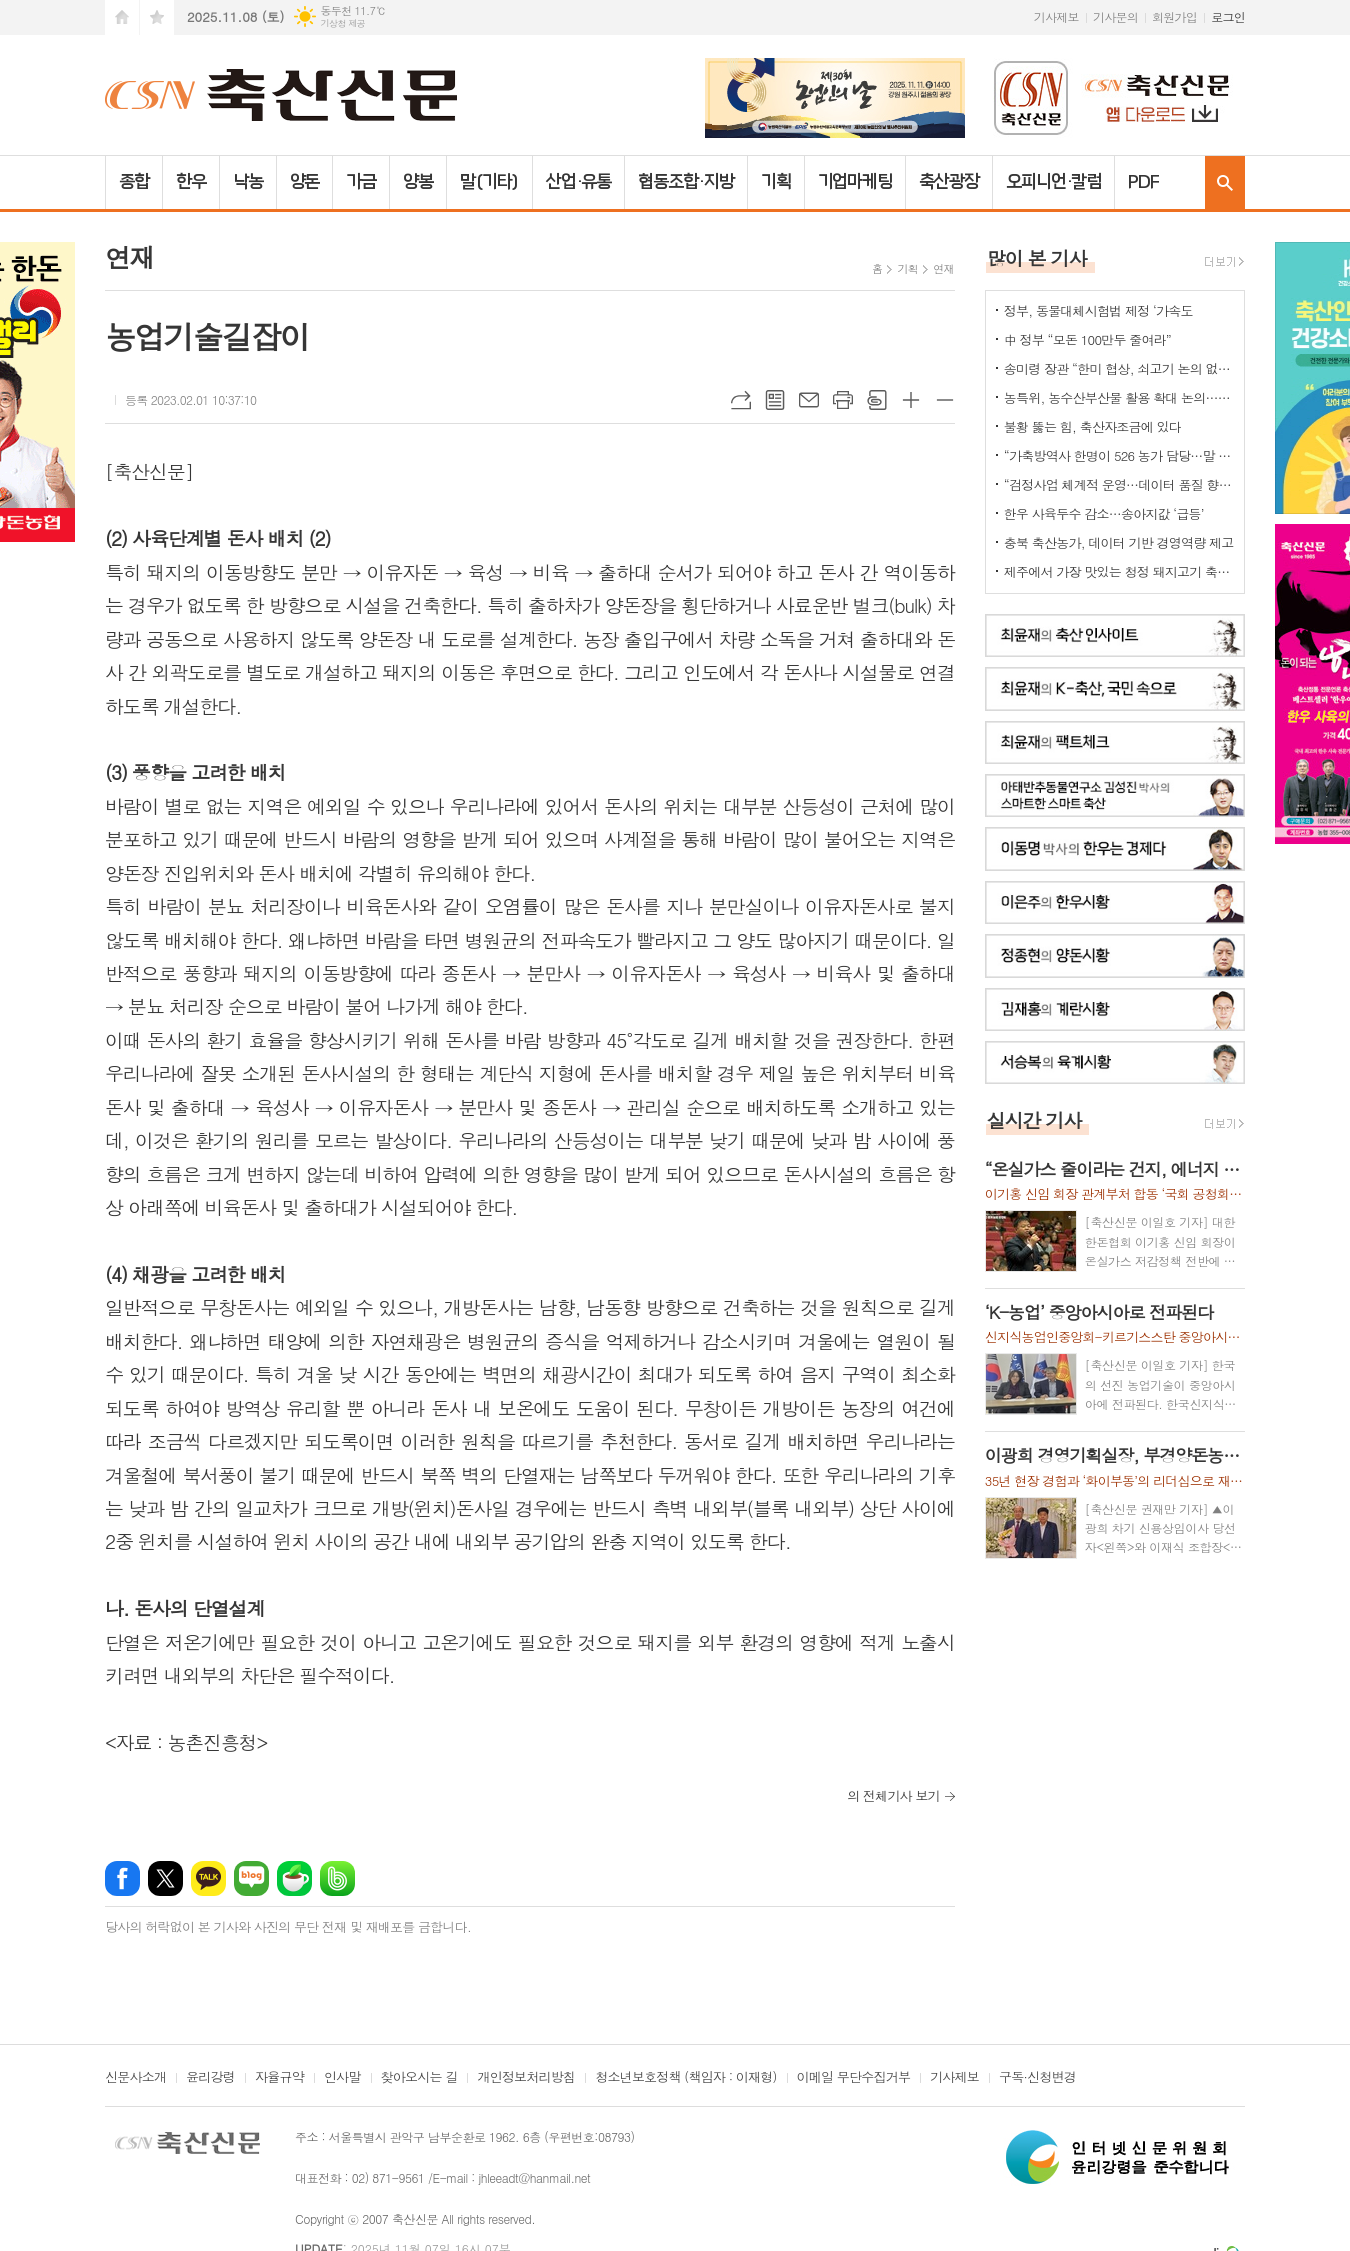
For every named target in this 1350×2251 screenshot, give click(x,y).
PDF (1143, 182)
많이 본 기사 (1037, 257)
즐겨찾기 (157, 17)
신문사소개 (135, 2078)
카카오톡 (208, 1878)
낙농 (248, 182)
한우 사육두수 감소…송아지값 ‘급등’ (1104, 513)
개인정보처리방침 (526, 2078)
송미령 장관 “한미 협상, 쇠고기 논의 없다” (1119, 368)
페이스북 (122, 1878)
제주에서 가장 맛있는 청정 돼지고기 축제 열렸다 (1119, 571)
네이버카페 (294, 1878)
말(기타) (489, 182)
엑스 (165, 1878)
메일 (809, 400)
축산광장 (949, 182)
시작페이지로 (122, 17)
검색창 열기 (1225, 182)
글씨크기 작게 (945, 400)
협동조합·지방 (685, 182)
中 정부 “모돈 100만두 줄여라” (1087, 339)
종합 (134, 182)
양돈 (305, 182)
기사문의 (1115, 16)
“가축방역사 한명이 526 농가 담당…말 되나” (1119, 455)
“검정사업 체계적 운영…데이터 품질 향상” (1119, 484)
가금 (361, 182)
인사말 (342, 2078)
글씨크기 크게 (911, 400)
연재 (943, 268)
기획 (776, 182)
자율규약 (279, 2078)
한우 (191, 182)
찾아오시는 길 (419, 2078)
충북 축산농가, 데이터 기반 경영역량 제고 (1119, 542)
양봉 (418, 182)
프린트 (843, 400)
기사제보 (1056, 16)
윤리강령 (210, 2078)
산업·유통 (579, 182)
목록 (775, 400)
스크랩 (877, 400)
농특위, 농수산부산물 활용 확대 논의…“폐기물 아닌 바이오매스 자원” (1119, 397)
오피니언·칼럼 (1053, 182)
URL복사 (741, 400)
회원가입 (1174, 16)
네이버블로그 (251, 1878)
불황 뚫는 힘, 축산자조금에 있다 (1092, 426)
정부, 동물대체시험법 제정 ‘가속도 (1098, 310)
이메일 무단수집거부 (854, 2078)
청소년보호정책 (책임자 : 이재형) (685, 2078)
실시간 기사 (1034, 1119)
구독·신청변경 (1037, 2078)
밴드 (337, 1878)
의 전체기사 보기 (893, 1795)
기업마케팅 (855, 182)
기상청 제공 (342, 23)
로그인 (1228, 16)
